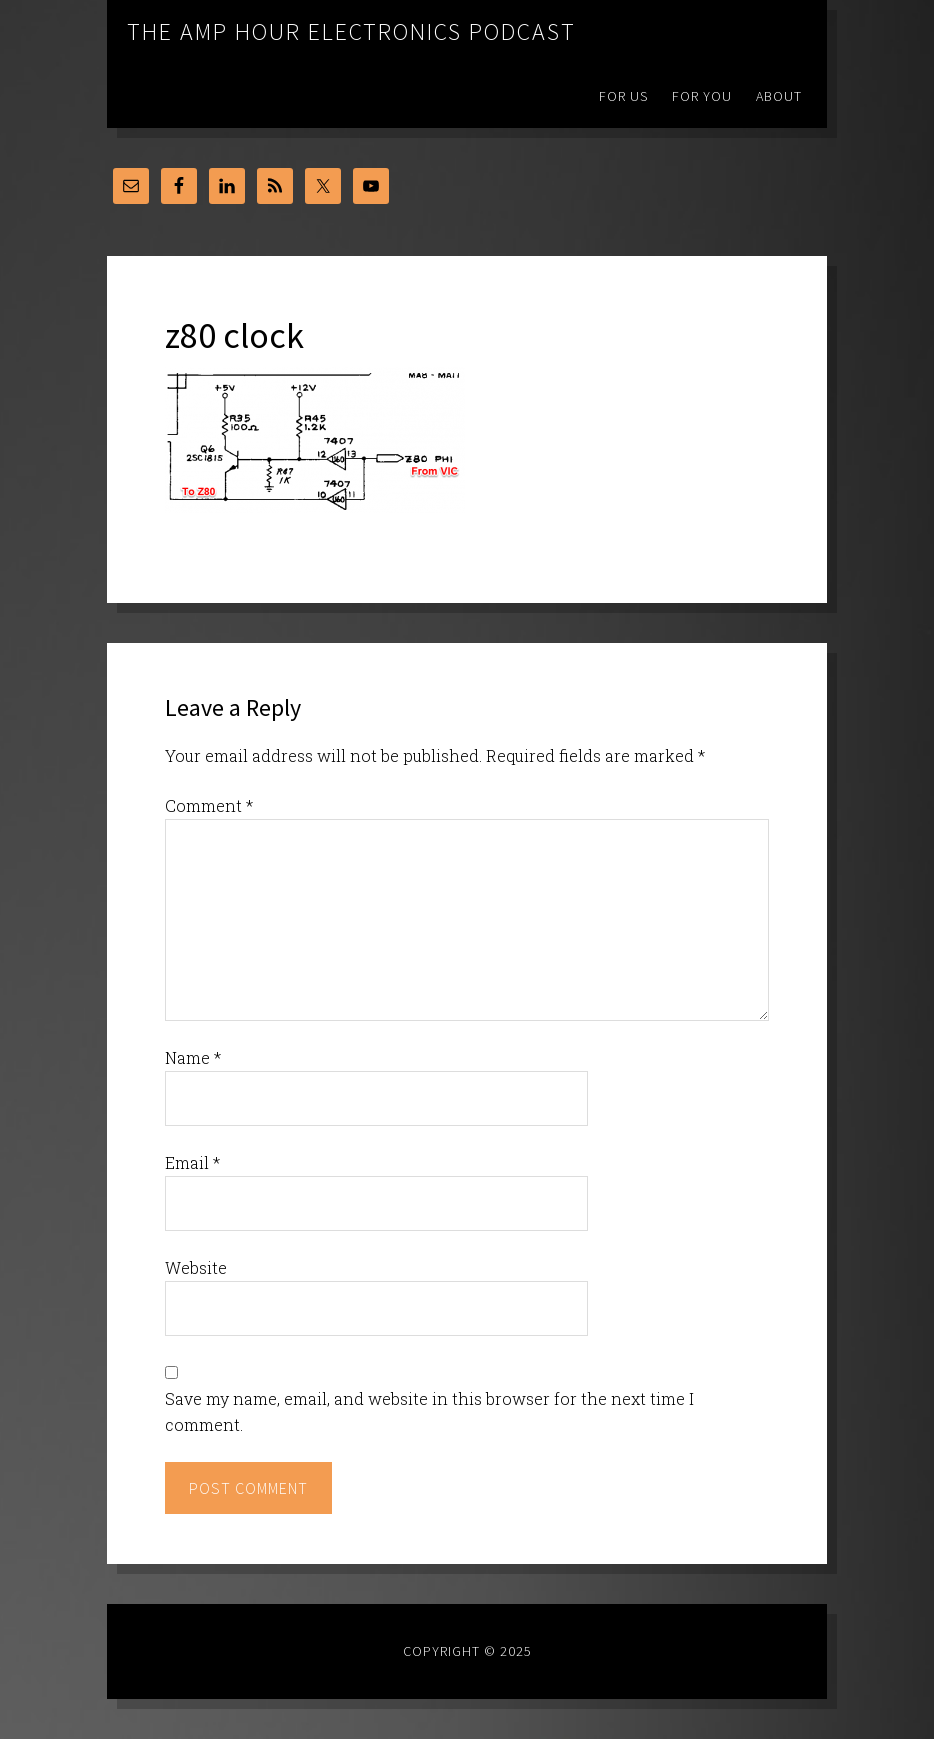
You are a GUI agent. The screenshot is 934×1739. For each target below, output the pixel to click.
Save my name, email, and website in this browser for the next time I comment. (429, 1411)
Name (193, 1057)
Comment (209, 805)
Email (192, 1162)
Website (196, 1267)
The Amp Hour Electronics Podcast (351, 31)
